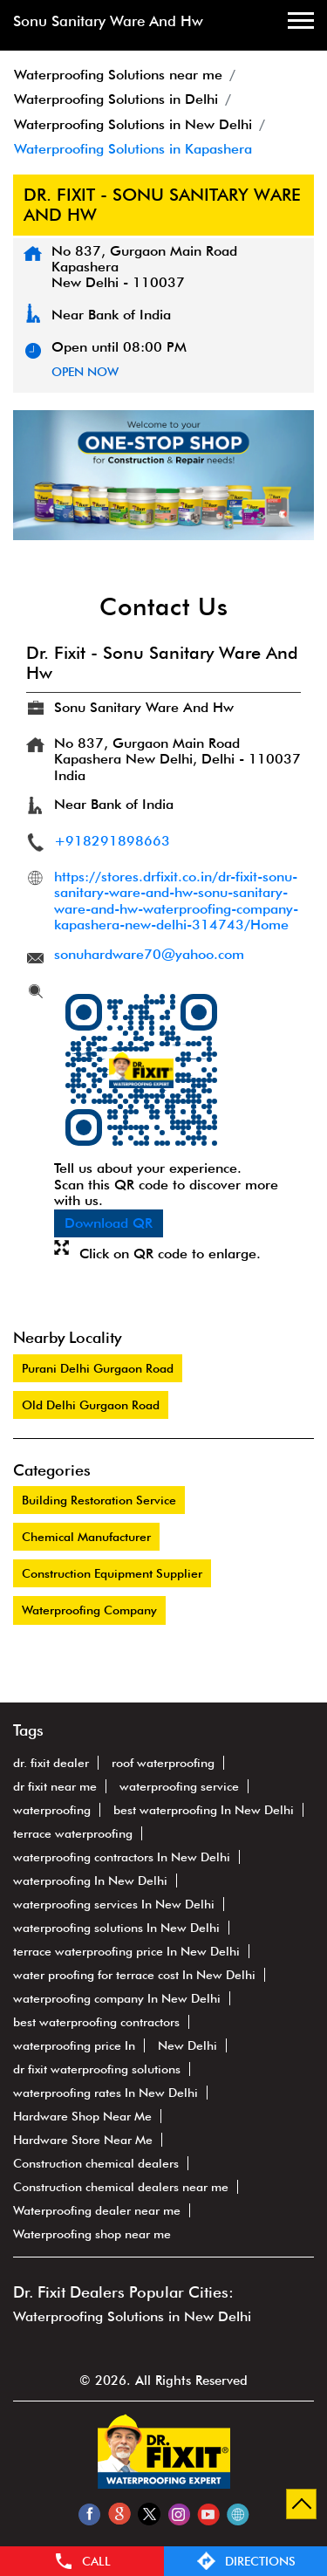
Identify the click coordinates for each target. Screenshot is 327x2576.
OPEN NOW (85, 372)
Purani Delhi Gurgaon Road (98, 1368)
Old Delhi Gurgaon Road (91, 1405)
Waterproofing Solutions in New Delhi (132, 2316)
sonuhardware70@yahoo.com (149, 954)
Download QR (109, 1223)
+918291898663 (112, 840)
